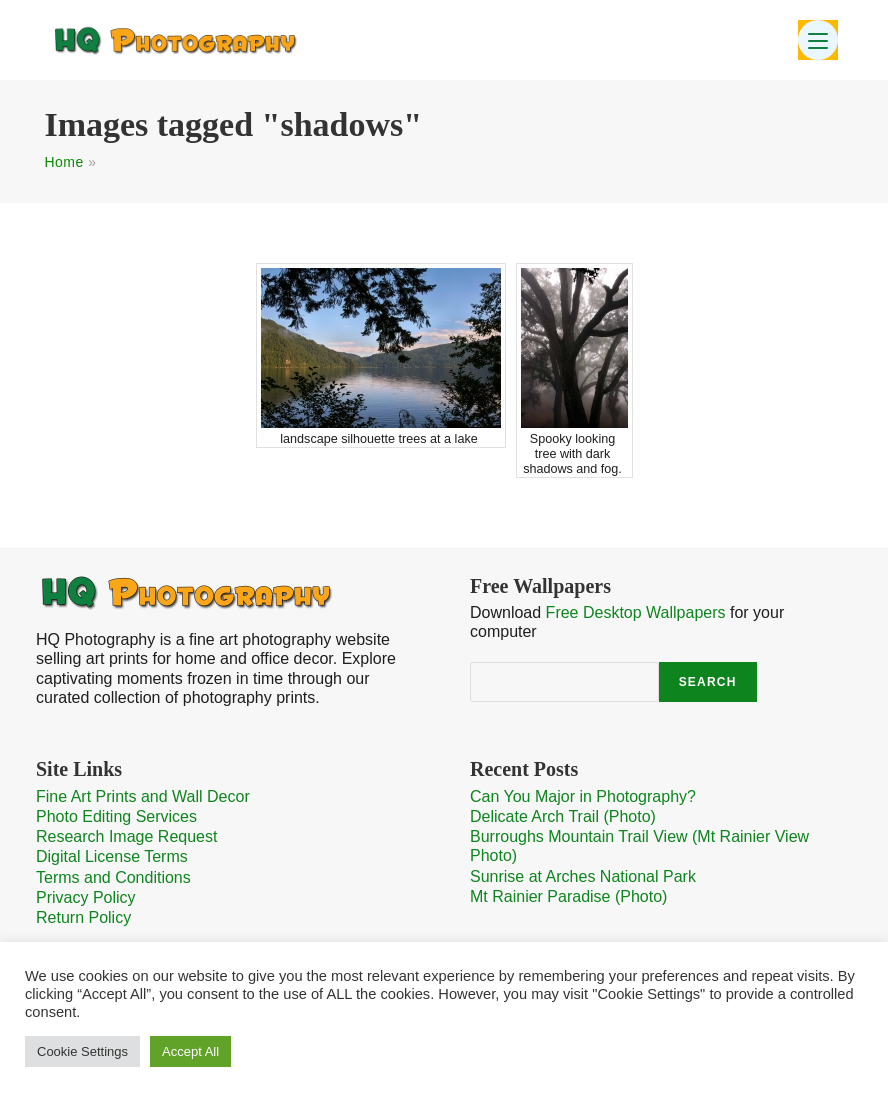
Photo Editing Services (116, 816)
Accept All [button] (190, 1051)
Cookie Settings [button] (82, 1051)
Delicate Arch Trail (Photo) (563, 816)
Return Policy (83, 917)
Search (708, 682)
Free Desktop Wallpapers (636, 612)
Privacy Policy (86, 897)
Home (63, 162)
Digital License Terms (112, 856)
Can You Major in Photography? (583, 796)
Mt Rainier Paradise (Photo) (568, 896)
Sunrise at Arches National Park (583, 876)
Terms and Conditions (113, 877)
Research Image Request (126, 836)
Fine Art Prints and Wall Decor (143, 796)
